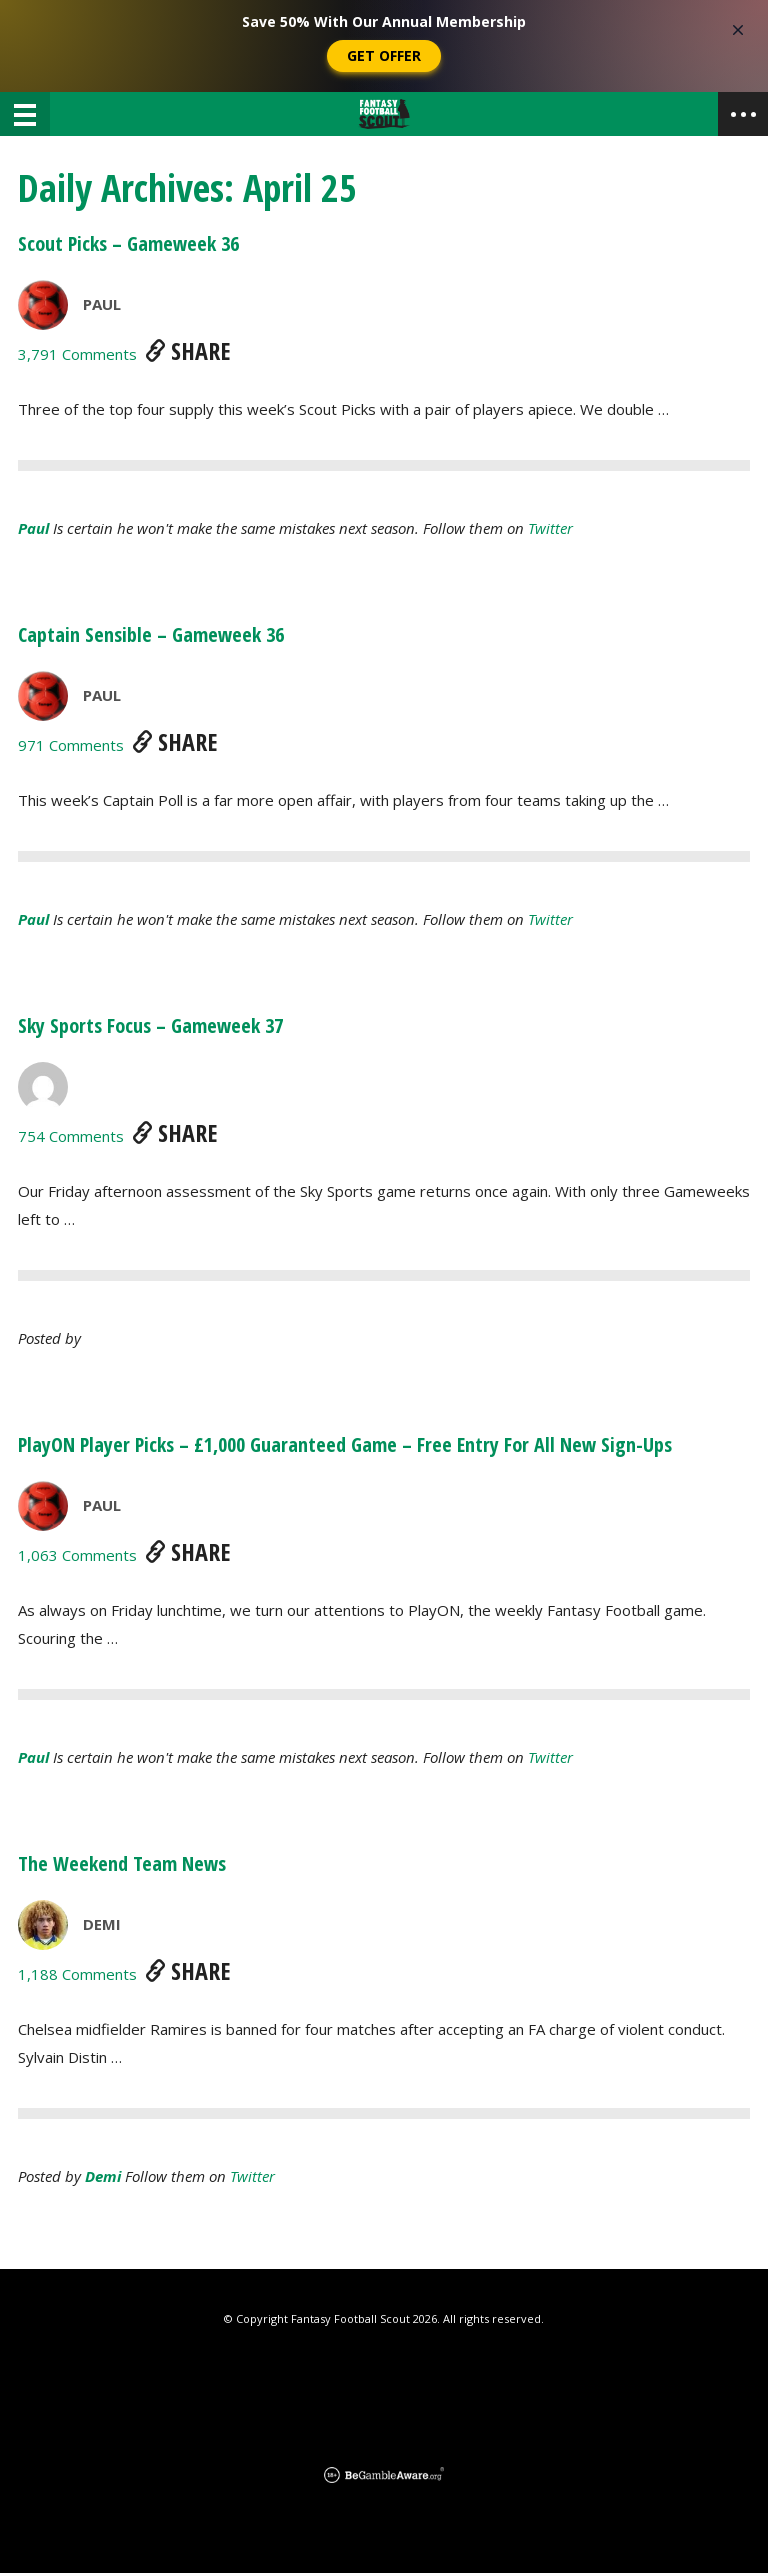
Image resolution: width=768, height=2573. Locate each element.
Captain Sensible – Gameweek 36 (151, 634)
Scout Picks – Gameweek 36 (128, 243)
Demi (102, 1924)
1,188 (77, 1974)
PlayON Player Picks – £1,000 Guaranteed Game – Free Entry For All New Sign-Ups (345, 1444)
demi (103, 2176)
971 (71, 745)
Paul (102, 304)
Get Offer (384, 55)
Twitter (550, 528)
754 (71, 1136)
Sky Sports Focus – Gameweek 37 (150, 1025)
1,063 (77, 1555)
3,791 (77, 354)
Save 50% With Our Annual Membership (384, 21)
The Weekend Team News (122, 1863)
